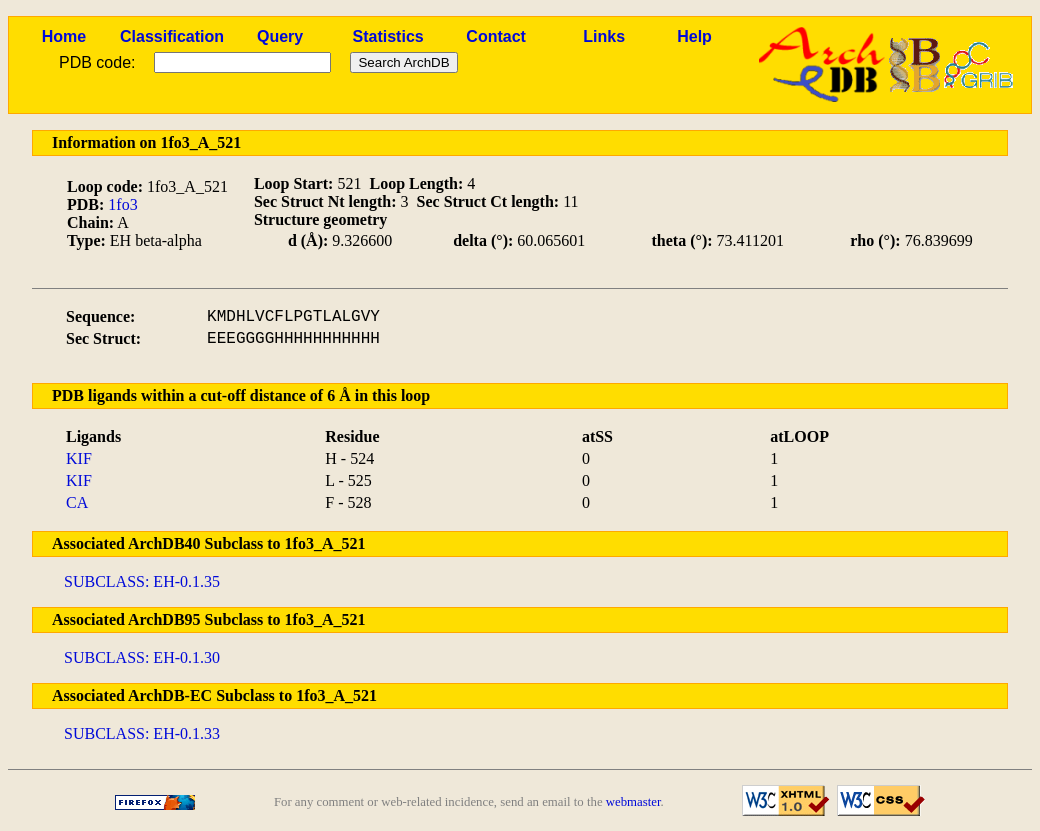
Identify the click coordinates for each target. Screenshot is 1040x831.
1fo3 (122, 204)
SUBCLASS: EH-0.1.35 (142, 581)
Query (280, 36)
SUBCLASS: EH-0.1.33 (142, 733)
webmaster (633, 802)
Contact (496, 36)
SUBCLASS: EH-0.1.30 (142, 657)
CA (77, 502)
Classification (172, 36)
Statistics (388, 36)
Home (64, 36)
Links (604, 36)
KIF (79, 458)
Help (694, 36)
